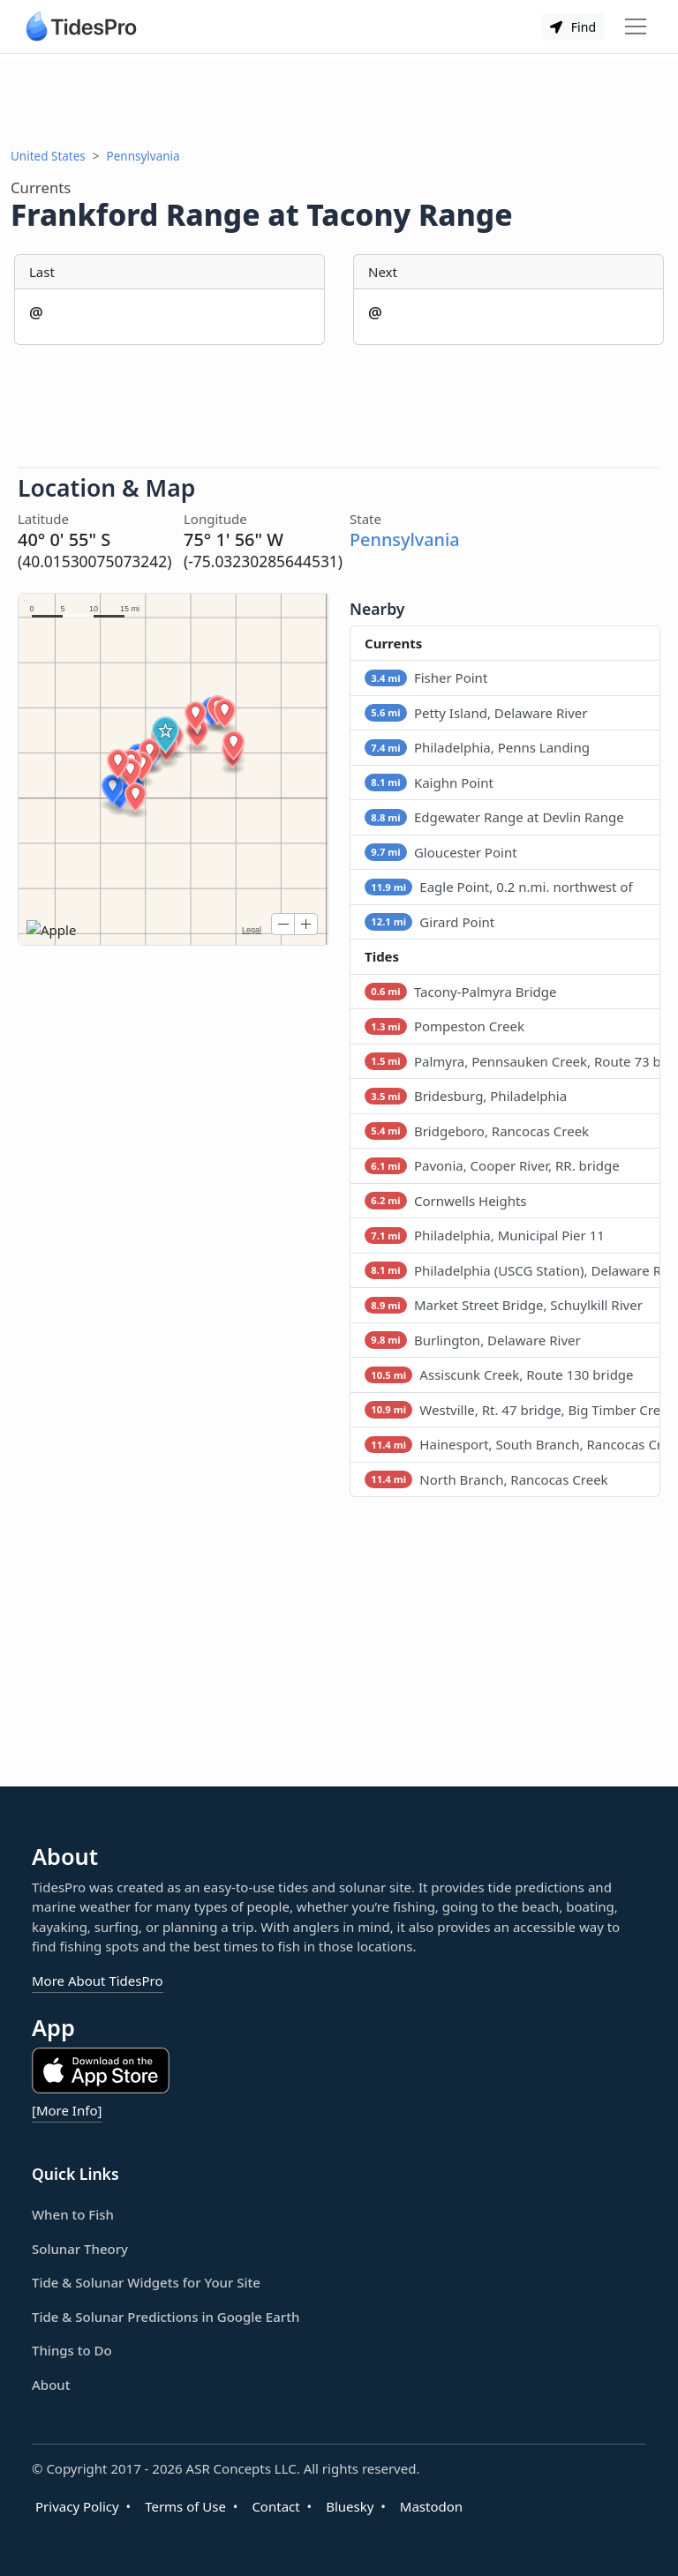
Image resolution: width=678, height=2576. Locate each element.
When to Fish (73, 2214)
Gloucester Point (441, 852)
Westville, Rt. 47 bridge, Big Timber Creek (512, 1410)
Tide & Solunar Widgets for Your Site (146, 2282)
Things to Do (72, 2350)
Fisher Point (426, 677)
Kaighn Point (429, 782)
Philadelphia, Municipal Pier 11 (485, 1235)
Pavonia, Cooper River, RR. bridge (492, 1165)
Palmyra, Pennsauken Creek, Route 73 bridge (512, 1061)
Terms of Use (185, 2506)
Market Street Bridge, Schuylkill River (504, 1305)
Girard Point (429, 922)
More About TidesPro (97, 1980)
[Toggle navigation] (635, 26)
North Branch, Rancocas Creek (486, 1479)
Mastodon (431, 2506)
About (51, 2384)
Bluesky (349, 2506)
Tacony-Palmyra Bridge (460, 991)
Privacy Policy (77, 2506)
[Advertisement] (339, 100)
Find (573, 27)
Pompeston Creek (444, 1026)
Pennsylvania (143, 156)
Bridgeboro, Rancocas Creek (477, 1131)
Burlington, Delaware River (473, 1340)
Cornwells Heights (446, 1200)
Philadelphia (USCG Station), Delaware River (512, 1270)
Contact (275, 2506)
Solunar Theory (80, 2249)
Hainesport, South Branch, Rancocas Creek (512, 1444)
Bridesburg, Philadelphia (466, 1096)
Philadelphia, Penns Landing (477, 747)
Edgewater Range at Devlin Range (494, 817)
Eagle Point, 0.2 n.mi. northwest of (499, 886)
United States (48, 156)
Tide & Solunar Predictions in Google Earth (165, 2316)
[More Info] (67, 2110)
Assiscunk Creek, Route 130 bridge (499, 1374)
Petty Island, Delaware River (476, 713)
